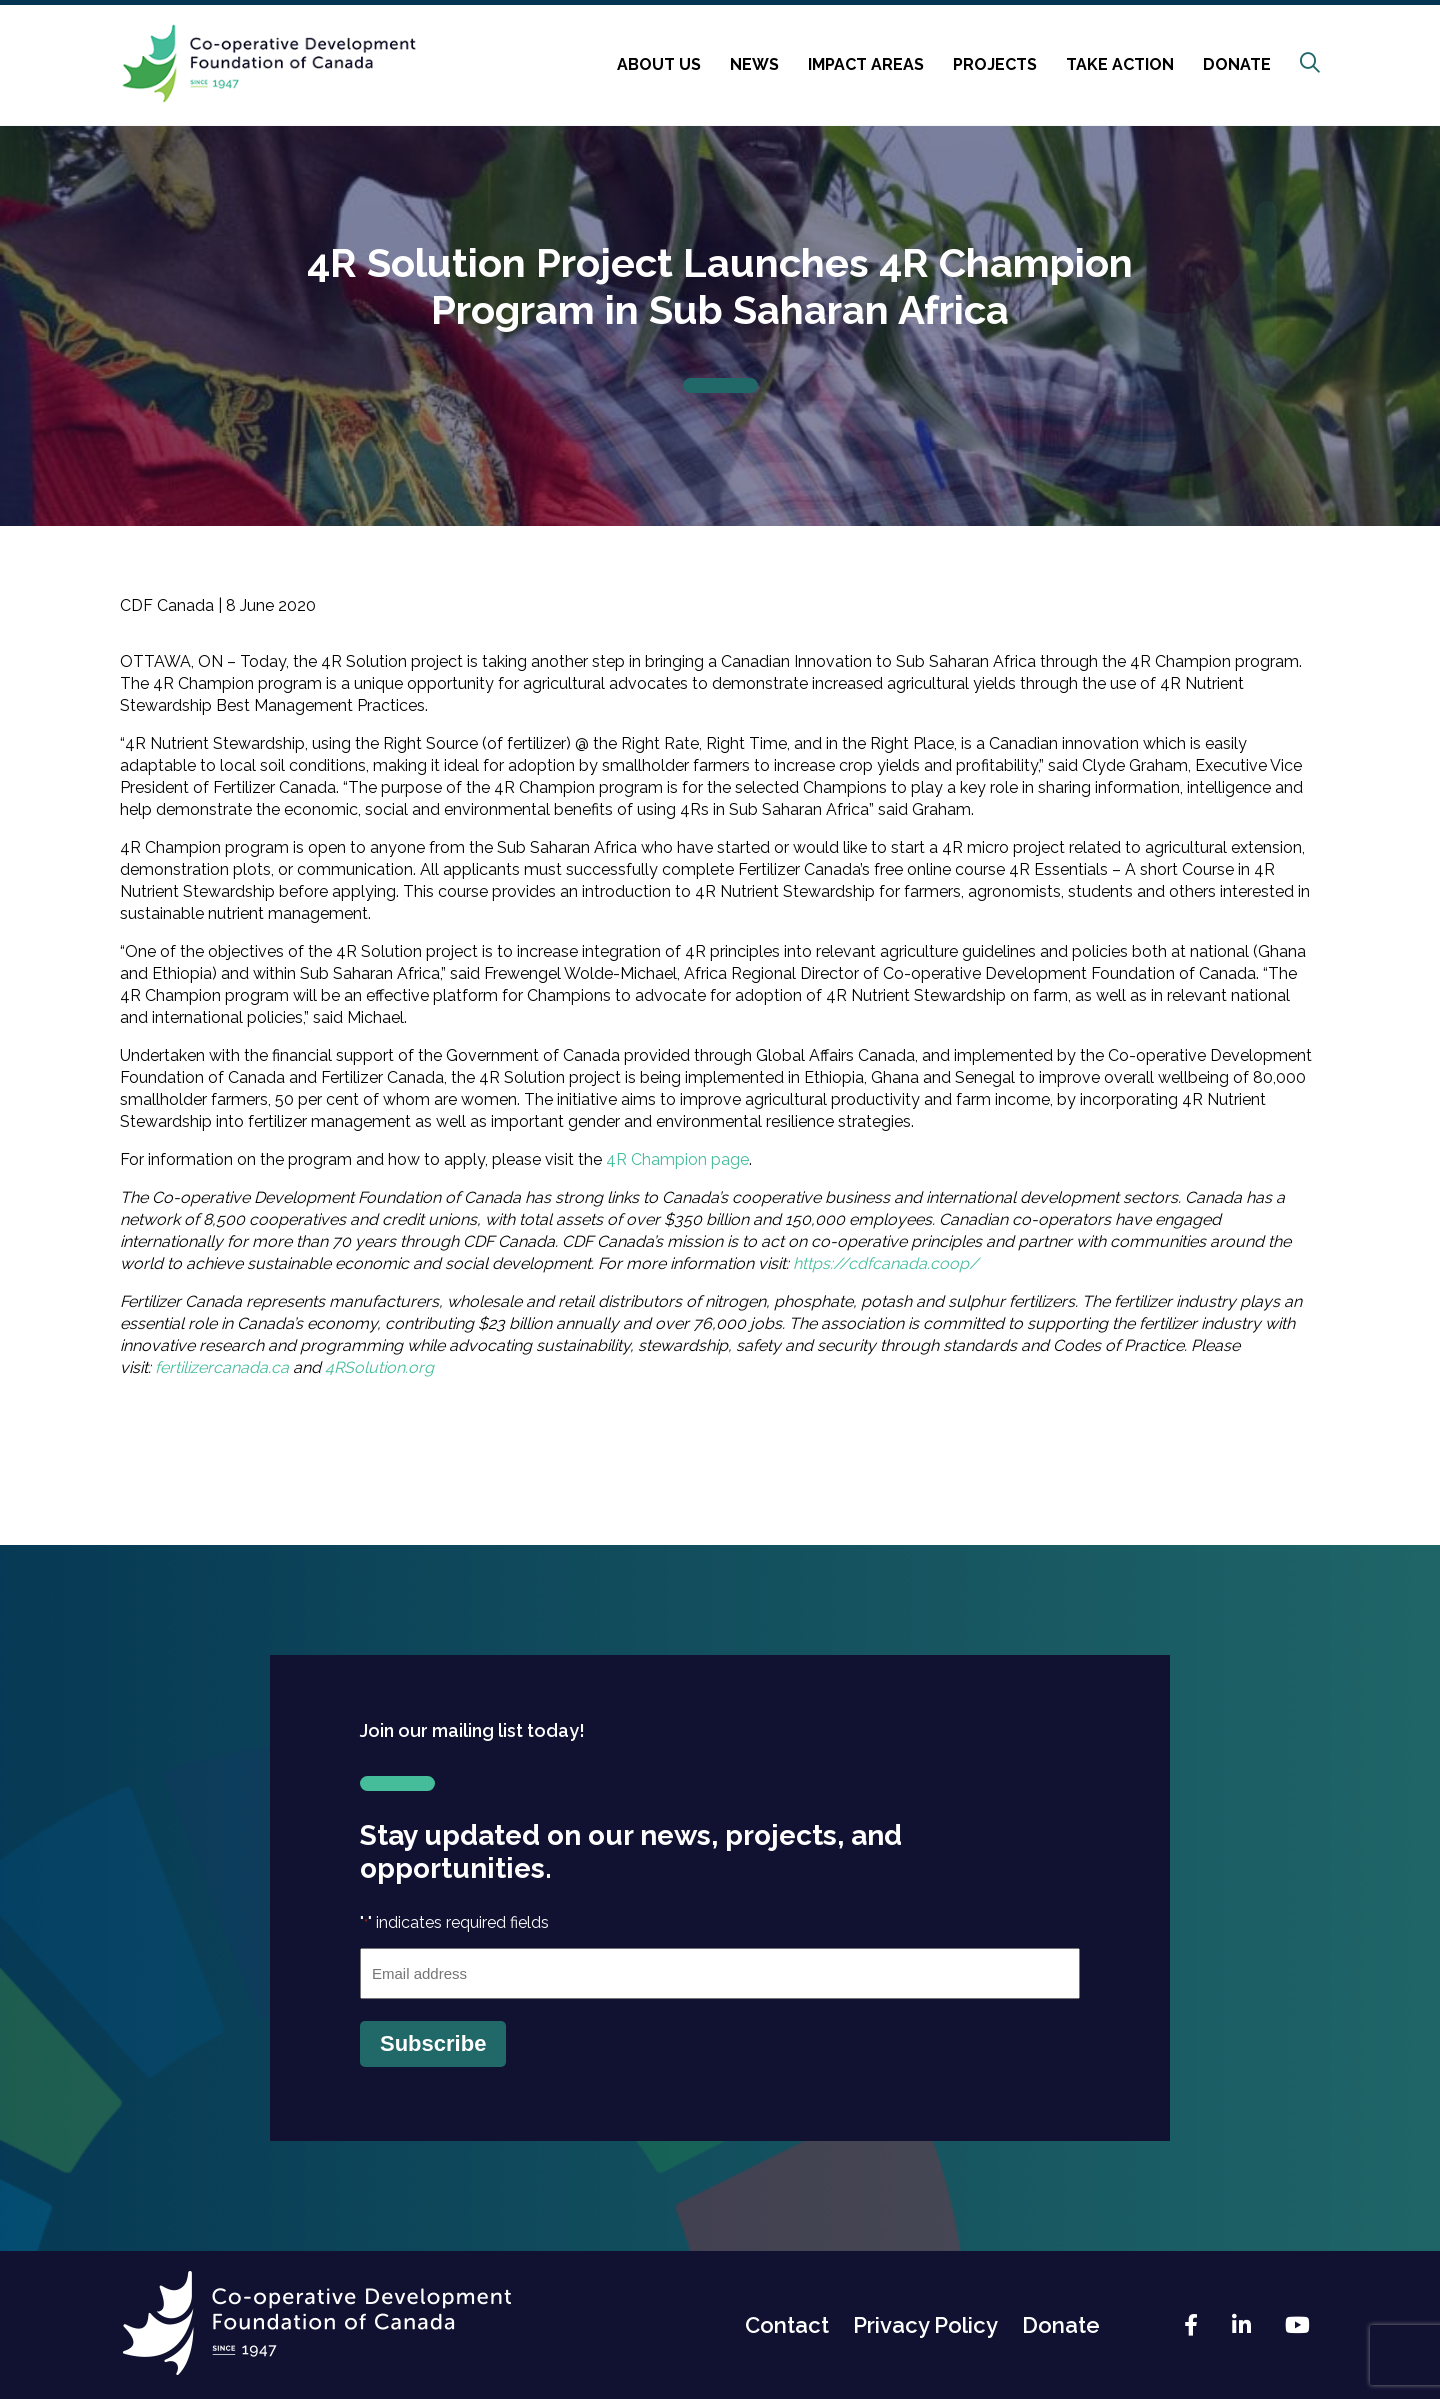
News (754, 64)
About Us (659, 64)
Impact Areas (866, 64)
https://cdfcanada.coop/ (886, 1263)
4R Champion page (677, 1159)
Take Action (1120, 64)
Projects (995, 64)
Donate (1237, 64)
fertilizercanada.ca (222, 1367)
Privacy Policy (925, 2325)
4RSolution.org (379, 1367)
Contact (787, 2325)
